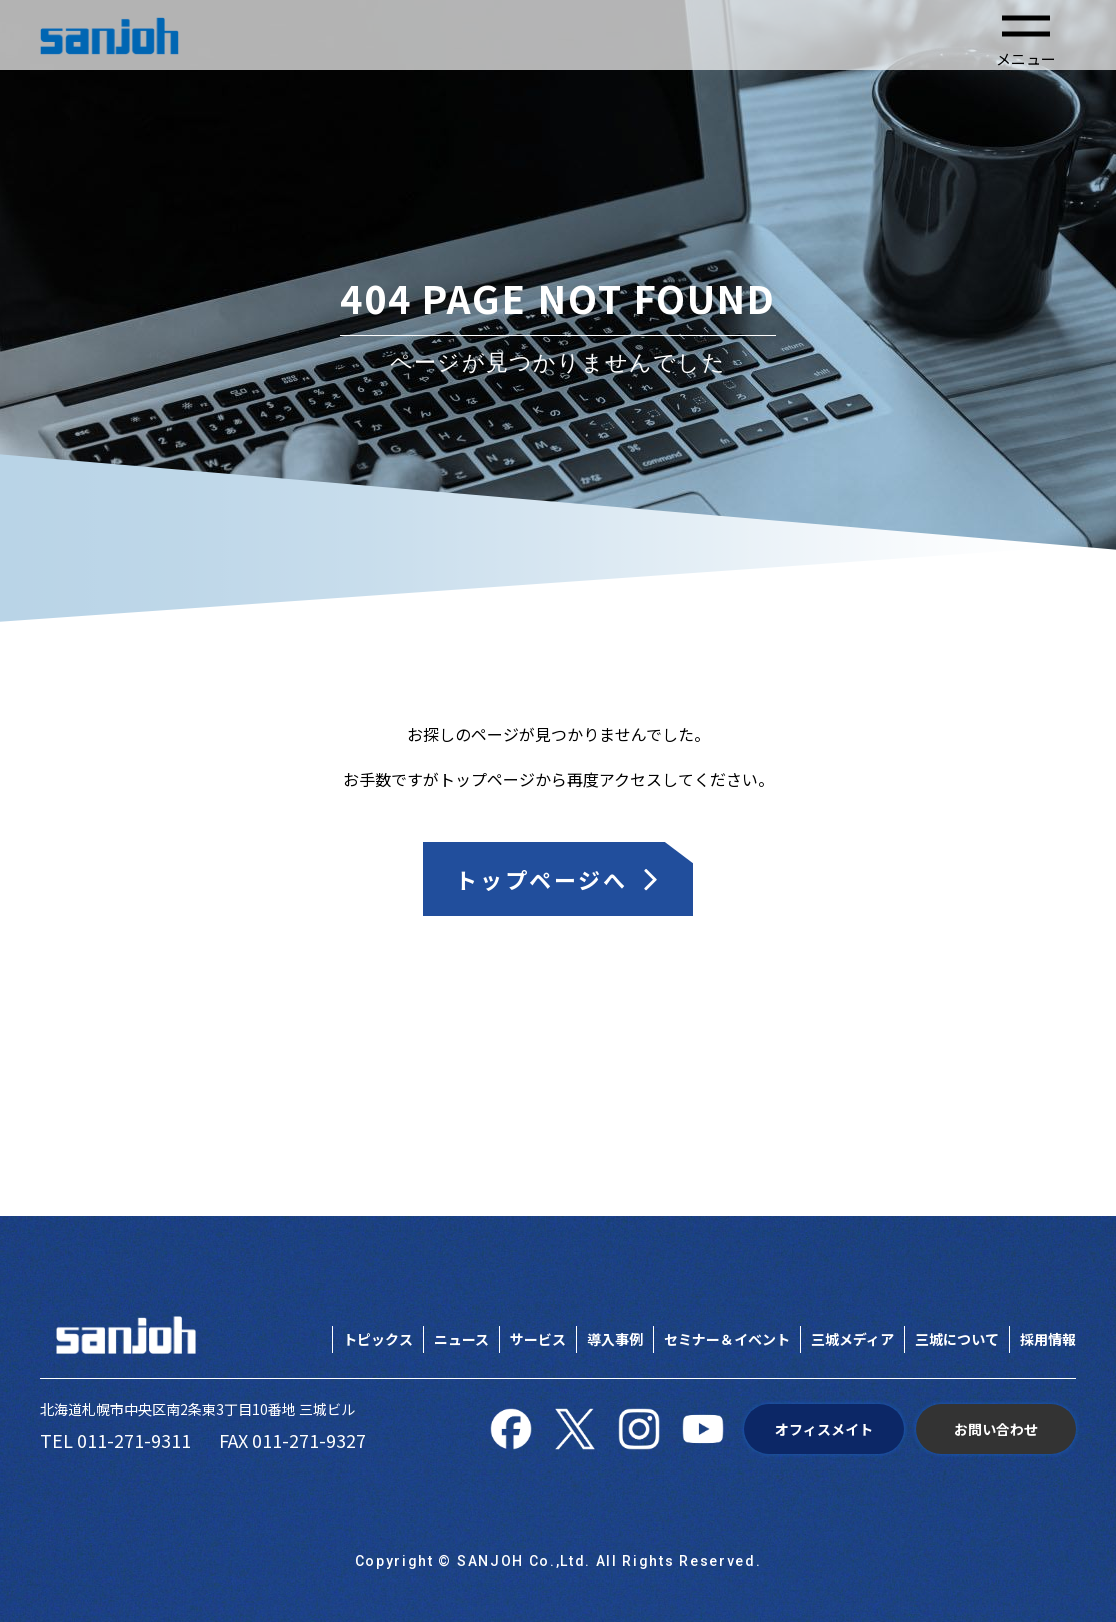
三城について (957, 1339)
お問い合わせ (996, 1429)
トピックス (378, 1339)
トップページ (487, 779)
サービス (538, 1339)
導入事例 (615, 1339)
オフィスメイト (824, 1429)
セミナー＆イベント (727, 1339)
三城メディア (852, 1339)
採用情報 (1048, 1339)
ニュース (461, 1339)
